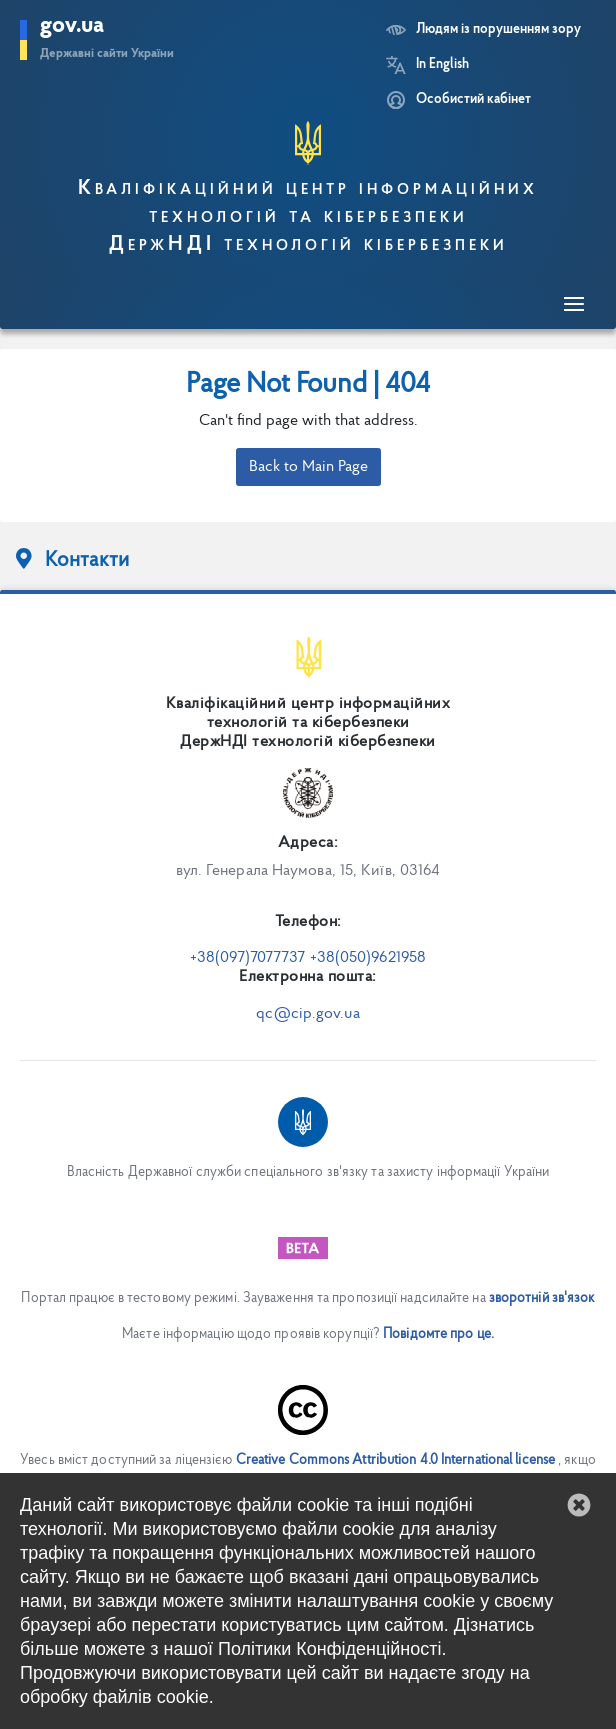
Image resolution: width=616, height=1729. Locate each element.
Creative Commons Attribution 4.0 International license (395, 1460)
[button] (579, 1505)
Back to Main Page (308, 467)
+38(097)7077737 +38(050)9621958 (308, 958)
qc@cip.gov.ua (307, 1014)
